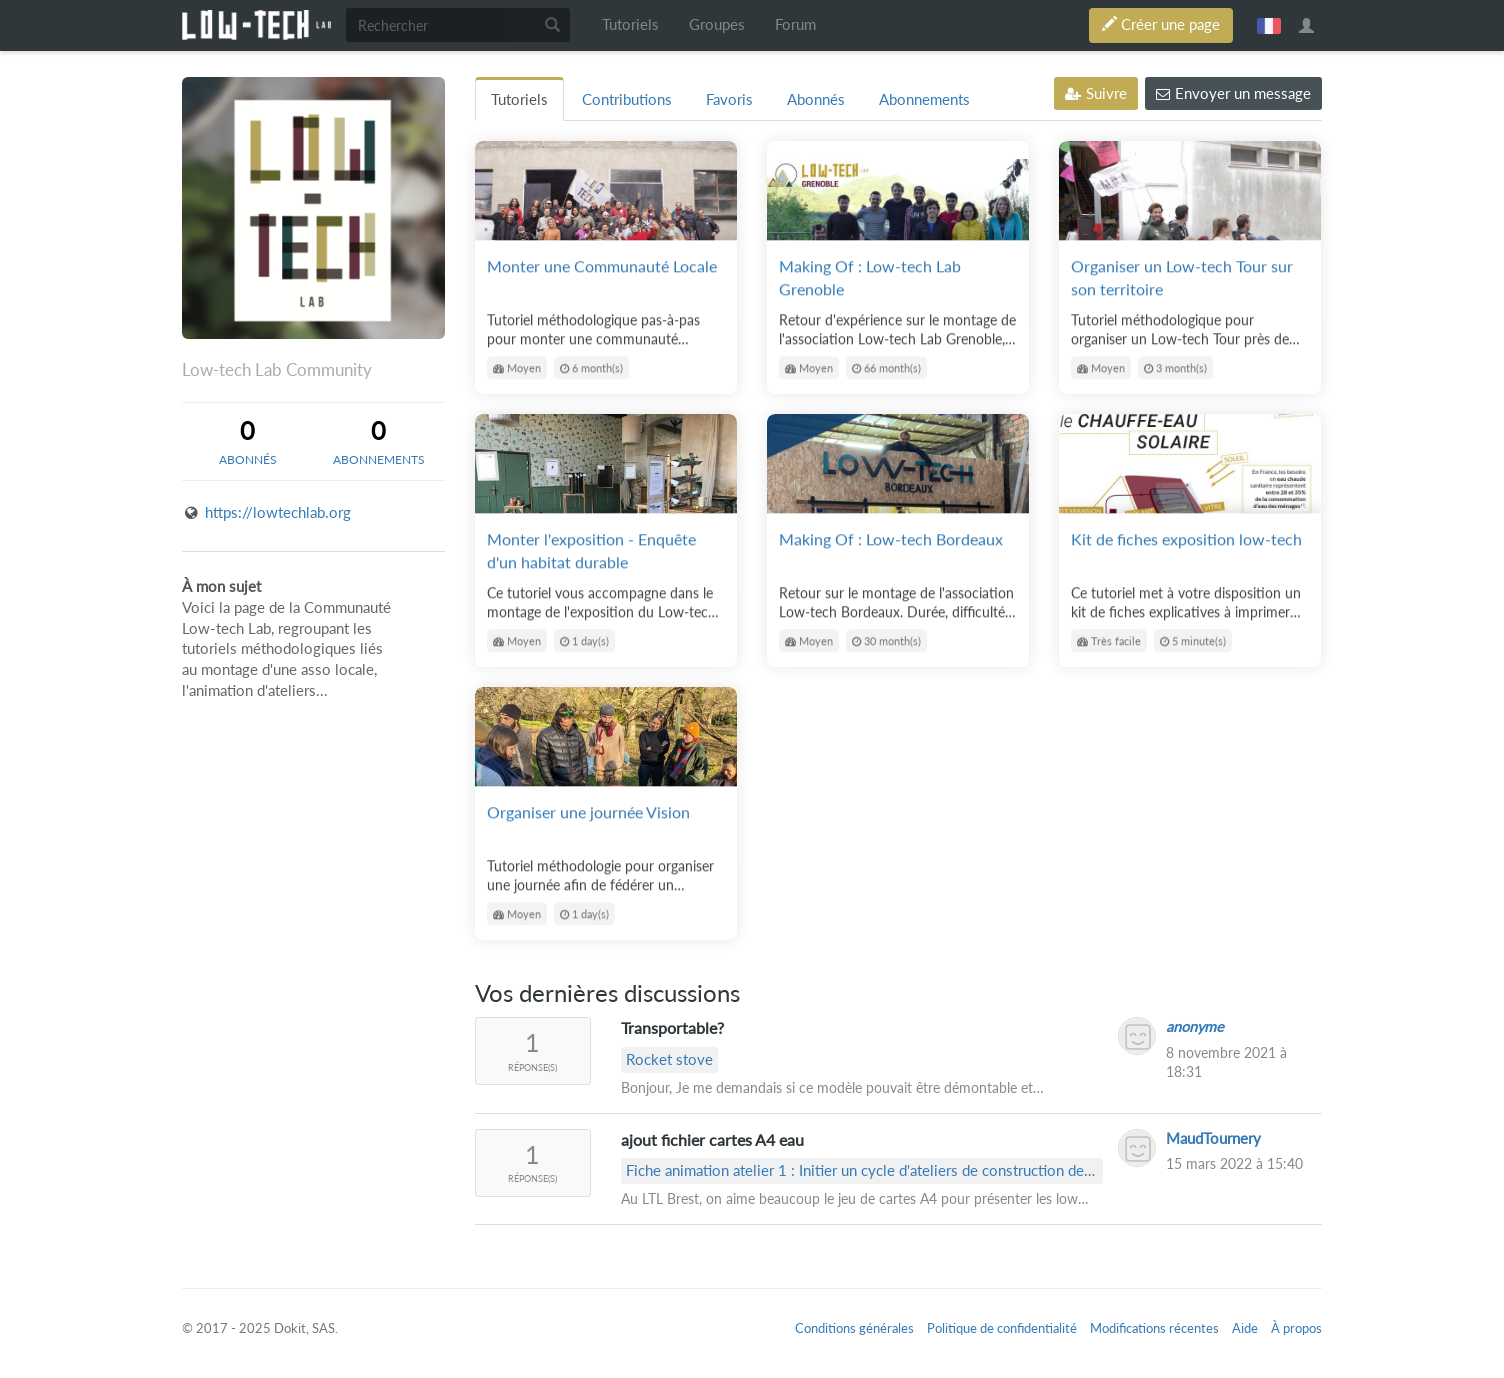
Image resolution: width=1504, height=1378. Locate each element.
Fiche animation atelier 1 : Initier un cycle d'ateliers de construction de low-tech (855, 1173)
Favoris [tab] (729, 99)
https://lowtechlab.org (278, 512)
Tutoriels (630, 24)
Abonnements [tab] (924, 99)
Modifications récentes (1154, 1328)
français (1269, 25)
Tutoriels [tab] (519, 99)
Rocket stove (669, 1059)
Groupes (717, 24)
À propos (1296, 1328)
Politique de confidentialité (1002, 1328)
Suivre (1096, 93)
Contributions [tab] (627, 99)
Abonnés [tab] (816, 99)
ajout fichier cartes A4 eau (712, 1139)
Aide (1245, 1328)
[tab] (247, 441)
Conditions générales (854, 1328)
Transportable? (672, 1027)
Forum (795, 24)
